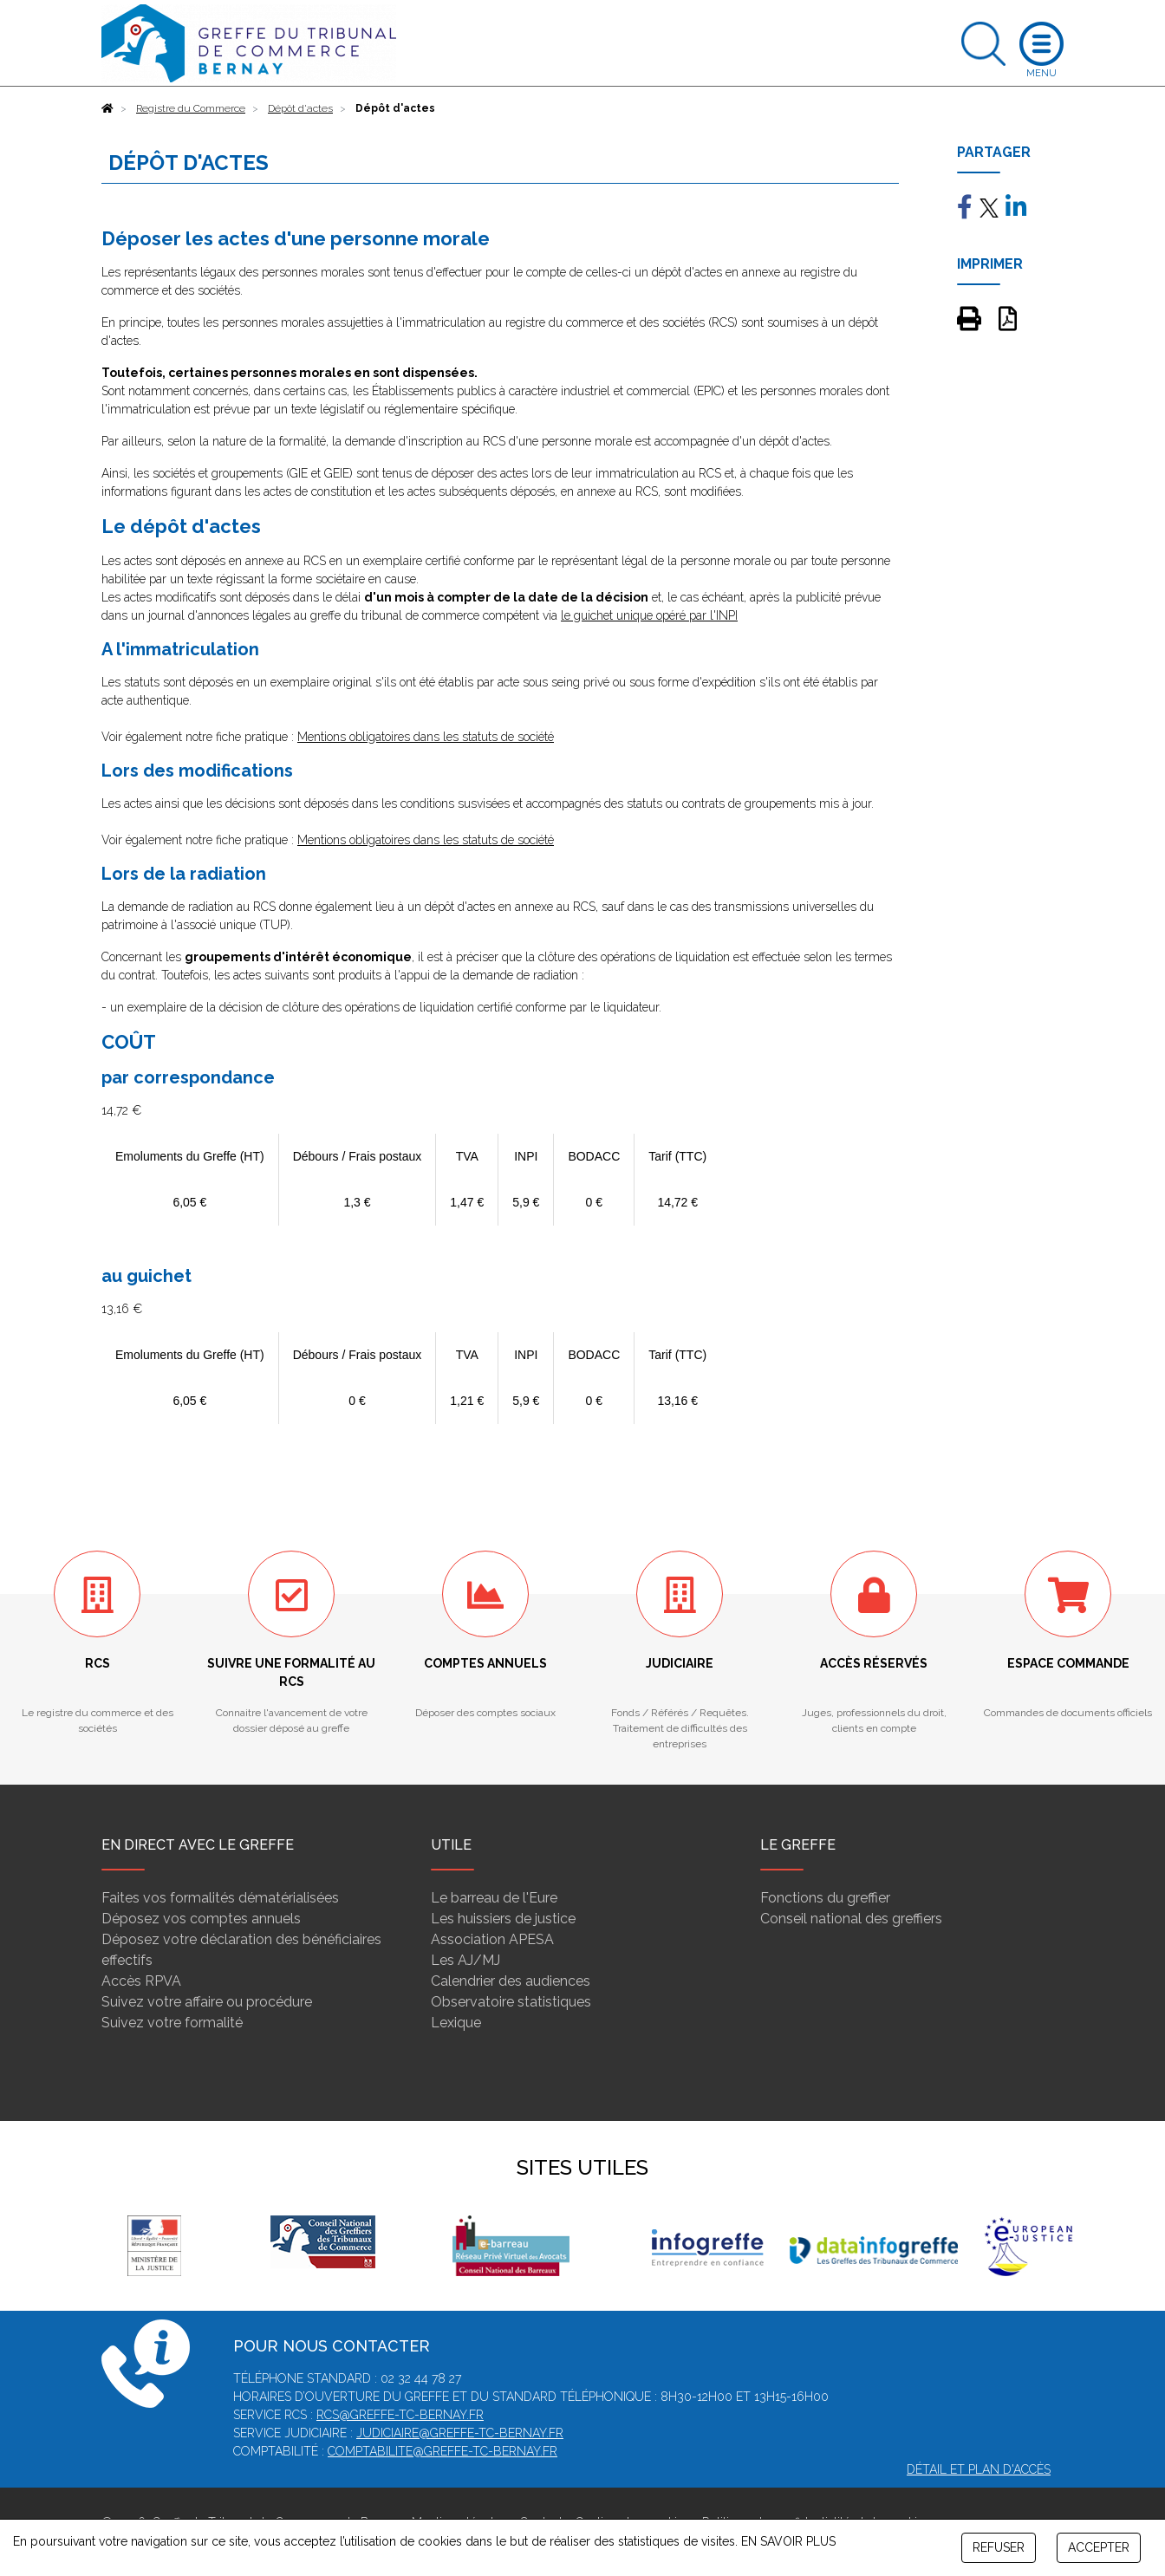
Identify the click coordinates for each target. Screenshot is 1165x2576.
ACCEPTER (1098, 2547)
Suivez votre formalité (172, 2022)
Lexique (456, 2022)
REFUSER (999, 2547)
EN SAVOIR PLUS (788, 2541)
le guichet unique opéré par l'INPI (649, 615)
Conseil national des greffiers (851, 1918)
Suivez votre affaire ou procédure (206, 2002)
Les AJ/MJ (465, 1960)
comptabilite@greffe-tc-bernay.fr (442, 2451)
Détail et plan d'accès (979, 2469)
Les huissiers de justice (503, 1918)
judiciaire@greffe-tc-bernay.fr (459, 2433)
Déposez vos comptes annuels (201, 1918)
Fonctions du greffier (825, 1898)
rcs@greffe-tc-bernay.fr (400, 2415)
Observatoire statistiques (511, 2002)
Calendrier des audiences (510, 1981)
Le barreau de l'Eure (494, 1898)
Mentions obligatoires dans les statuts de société (425, 737)
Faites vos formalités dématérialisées (220, 1898)
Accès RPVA (141, 1981)
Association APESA (492, 1939)
